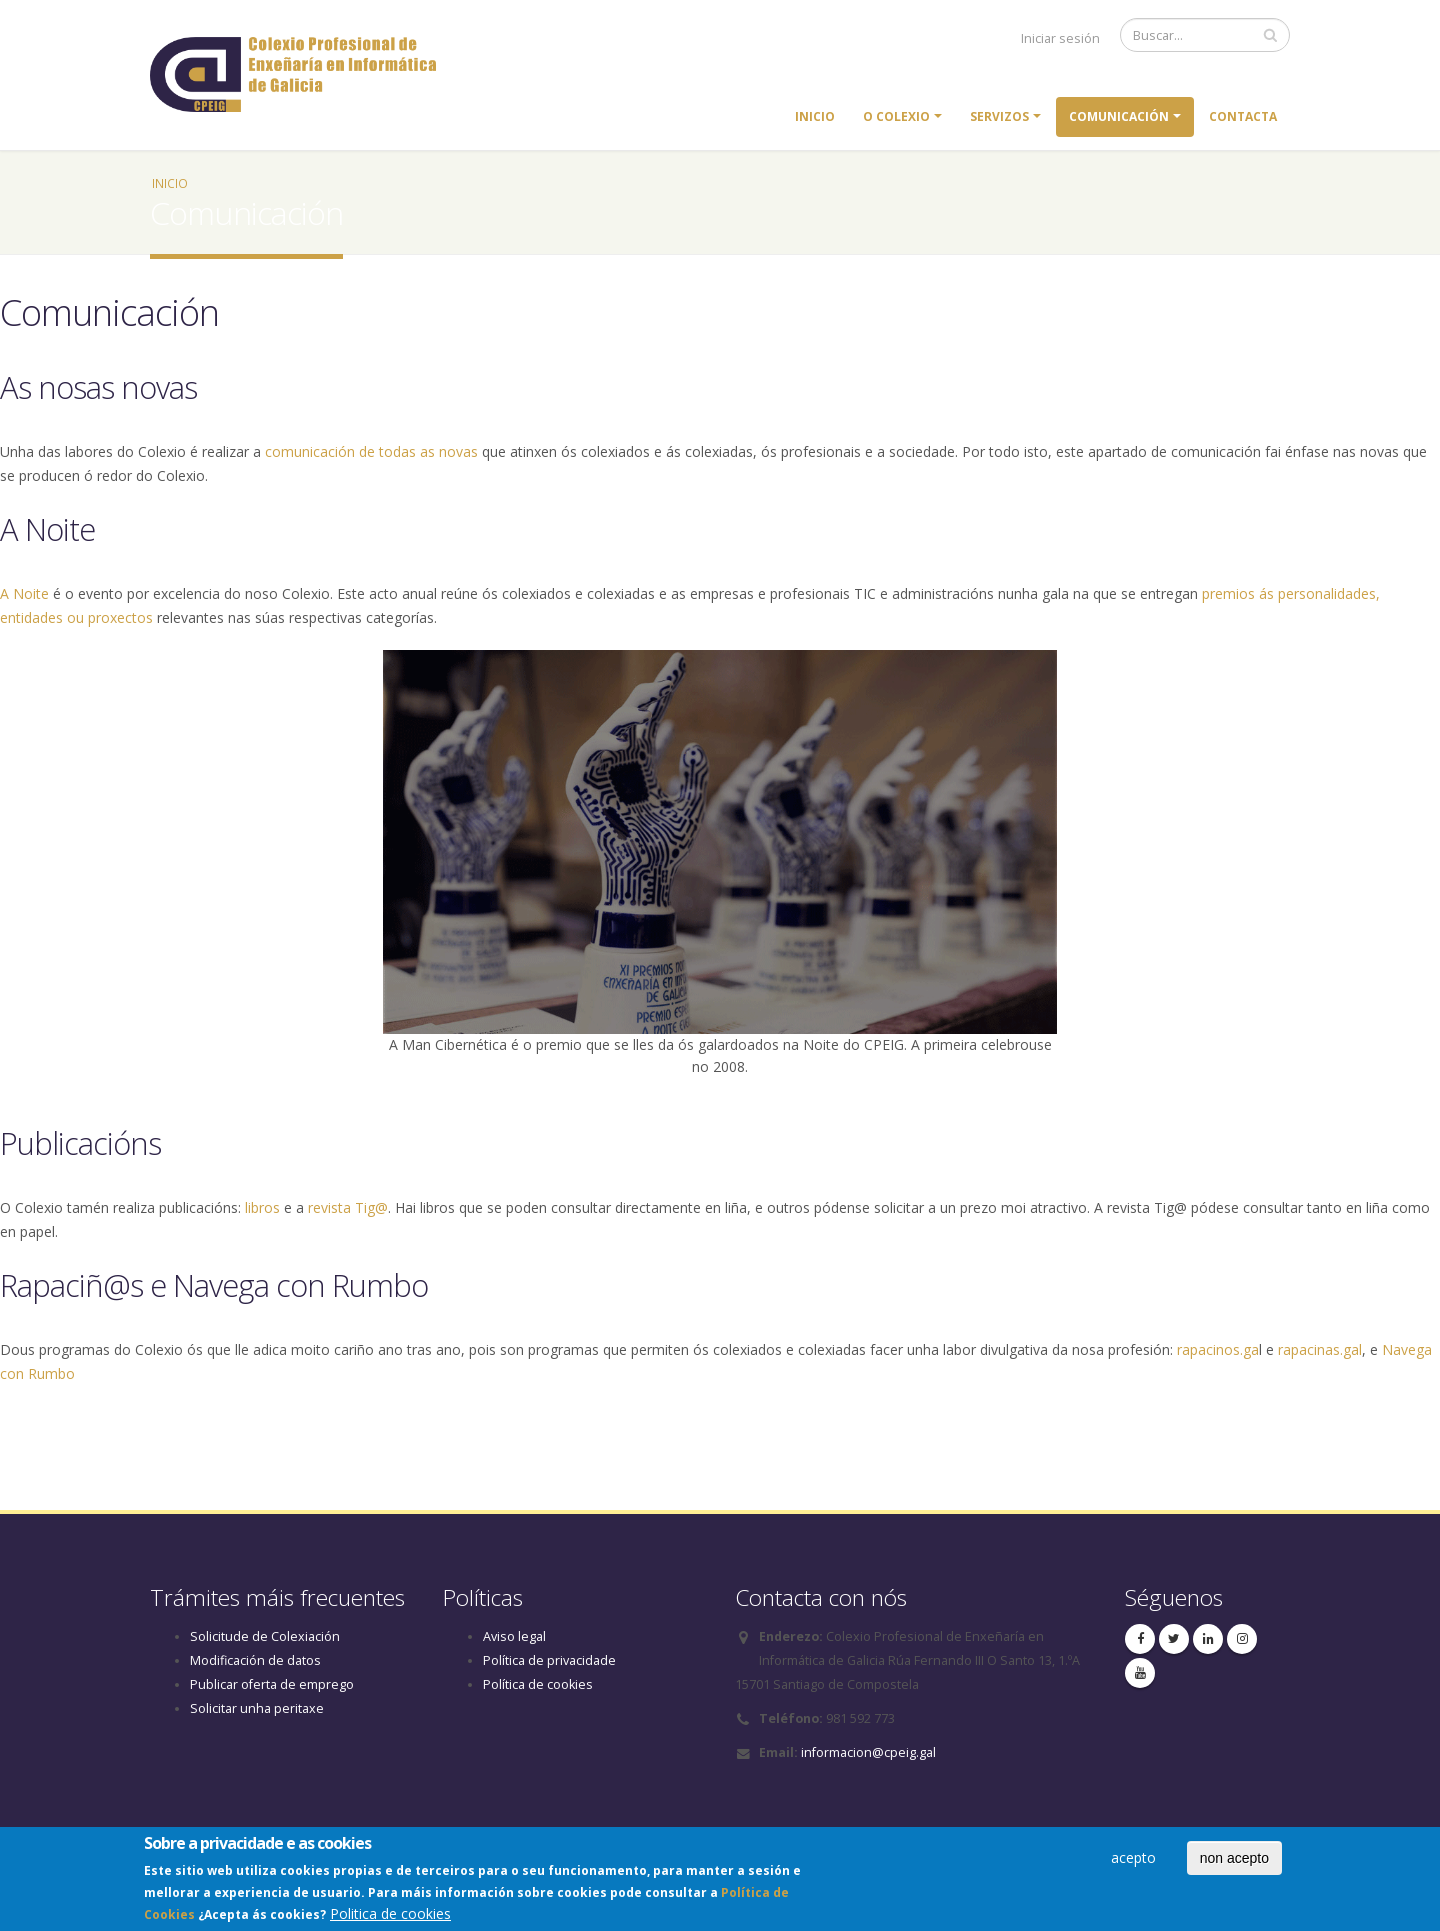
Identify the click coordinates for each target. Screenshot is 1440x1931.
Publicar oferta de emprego (272, 1684)
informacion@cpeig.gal (868, 1752)
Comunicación (1119, 116)
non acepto (1234, 1862)
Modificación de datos (255, 1660)
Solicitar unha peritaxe (257, 1708)
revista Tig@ (348, 1207)
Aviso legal (514, 1636)
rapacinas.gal (1320, 1349)
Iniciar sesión (1060, 38)
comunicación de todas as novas (371, 451)
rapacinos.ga (1218, 1349)
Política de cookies (538, 1684)
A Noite (24, 593)
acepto (1133, 1861)
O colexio (896, 116)
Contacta (1243, 116)
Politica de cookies (390, 1917)
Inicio (815, 116)
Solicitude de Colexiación (265, 1636)
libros (262, 1207)
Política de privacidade (549, 1660)
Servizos (999, 116)
